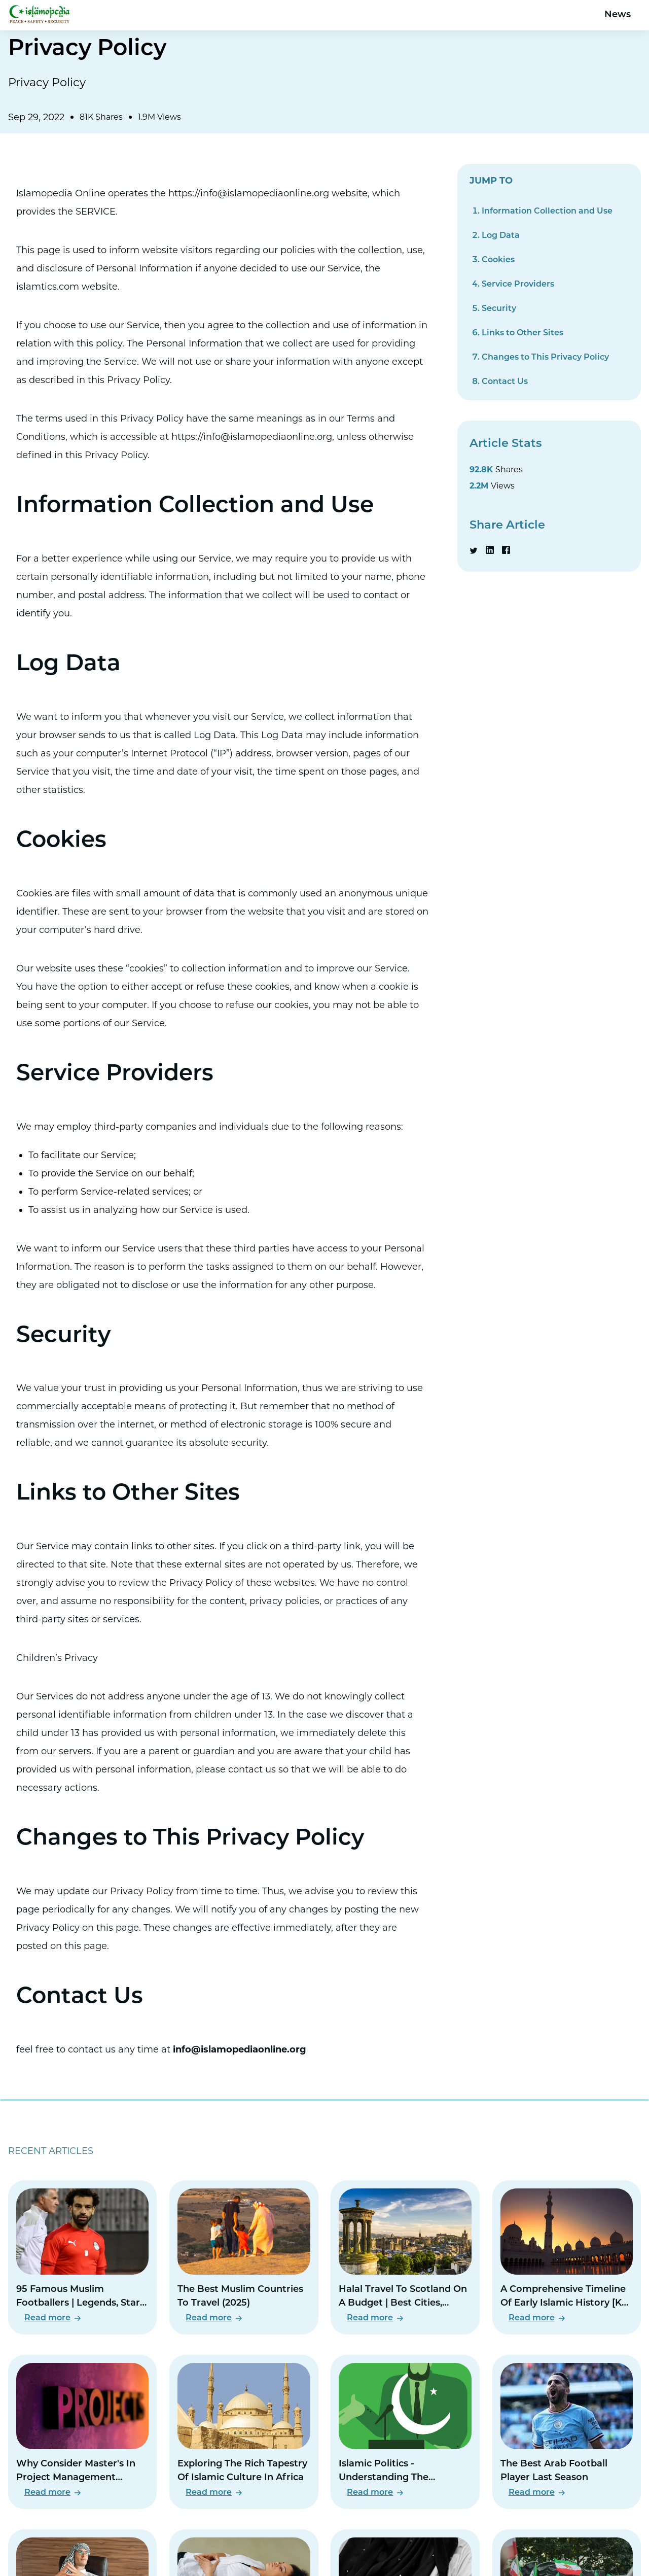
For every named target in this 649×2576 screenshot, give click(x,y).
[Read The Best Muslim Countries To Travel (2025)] (243, 2257)
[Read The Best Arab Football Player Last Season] (566, 2432)
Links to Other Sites (522, 333)
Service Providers (518, 285)
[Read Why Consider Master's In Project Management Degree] (82, 2432)
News (617, 15)
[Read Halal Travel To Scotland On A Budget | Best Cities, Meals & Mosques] (405, 2257)
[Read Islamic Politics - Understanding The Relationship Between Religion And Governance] (405, 2432)
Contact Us (505, 382)
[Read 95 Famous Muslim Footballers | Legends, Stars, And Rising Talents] (82, 2257)
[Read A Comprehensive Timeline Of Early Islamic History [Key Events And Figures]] (566, 2257)
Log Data (501, 236)
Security (499, 309)
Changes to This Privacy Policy (545, 358)
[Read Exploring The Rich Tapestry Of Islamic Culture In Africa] (243, 2432)
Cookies (498, 260)
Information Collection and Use (547, 211)
